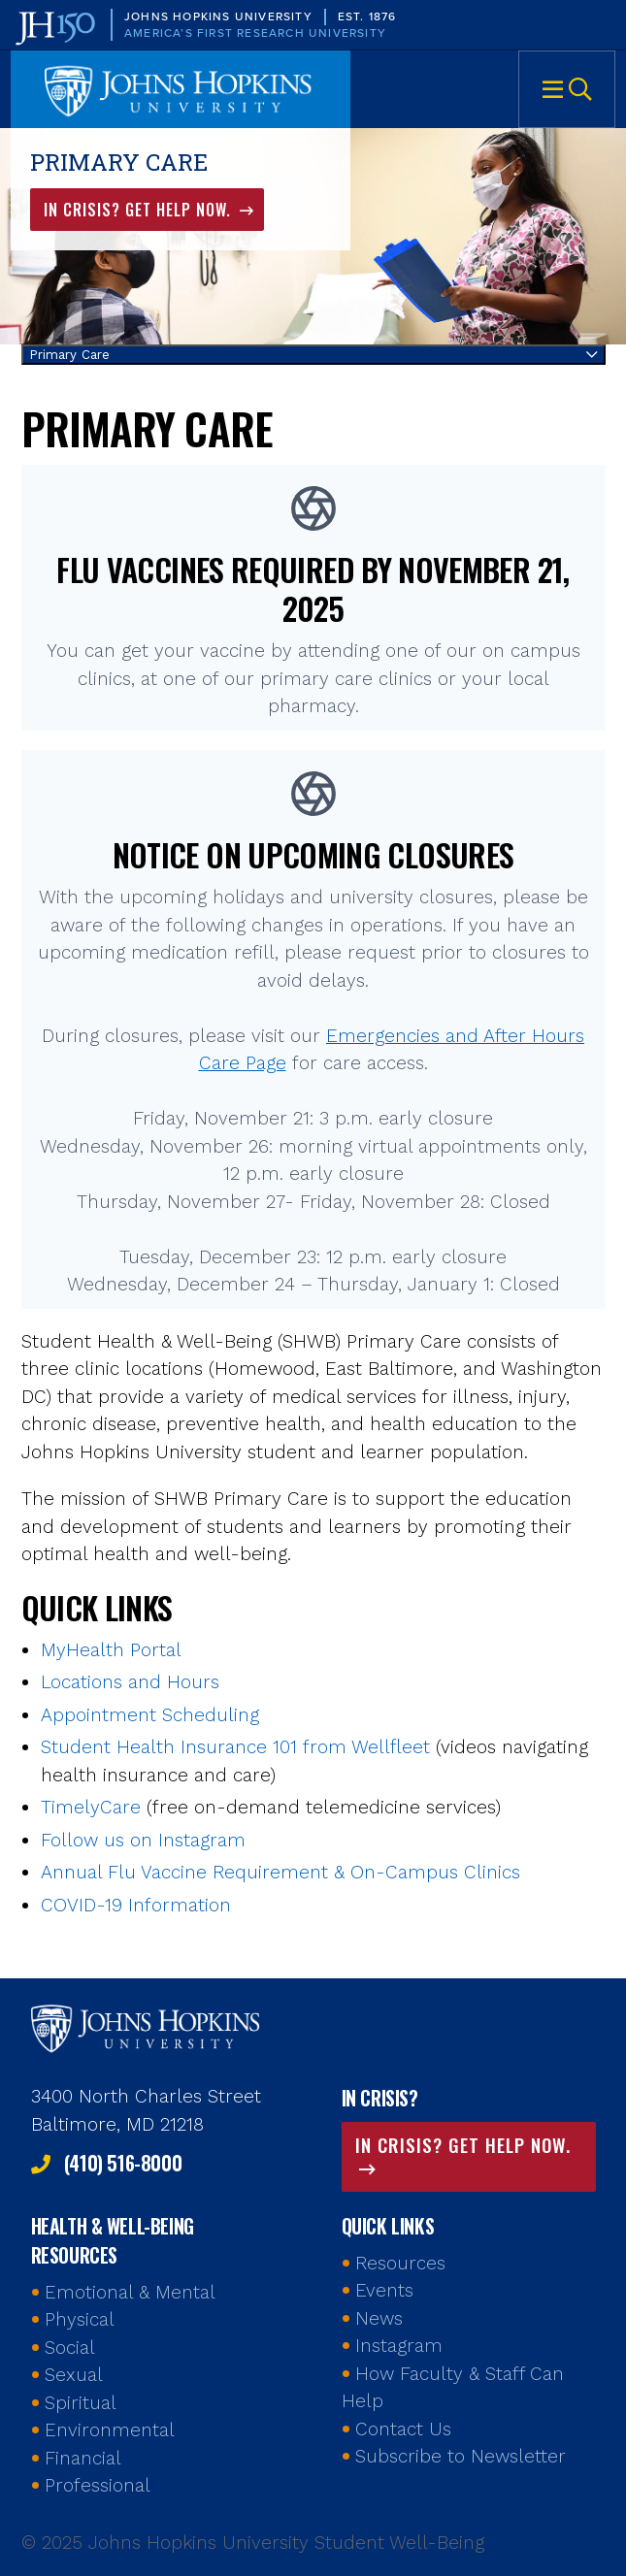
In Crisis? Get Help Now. (140, 209)
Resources (400, 2263)
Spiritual (80, 2403)
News (379, 2318)
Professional (97, 2485)
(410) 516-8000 (122, 2162)
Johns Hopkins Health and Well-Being (147, 2027)
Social (70, 2347)
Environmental (110, 2430)
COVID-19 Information (136, 1905)
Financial (83, 2458)
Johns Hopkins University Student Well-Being (180, 89)
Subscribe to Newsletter (460, 2456)
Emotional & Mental (130, 2292)
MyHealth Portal (111, 1650)
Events (384, 2290)
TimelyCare (91, 1807)
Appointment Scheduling (150, 1715)
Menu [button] (566, 89)
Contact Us (403, 2429)
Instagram (399, 2345)
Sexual (74, 2375)
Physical (80, 2319)
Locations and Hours (130, 1682)
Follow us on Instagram (143, 1840)
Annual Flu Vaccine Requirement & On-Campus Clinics (280, 1872)
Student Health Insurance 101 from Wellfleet (235, 1747)
